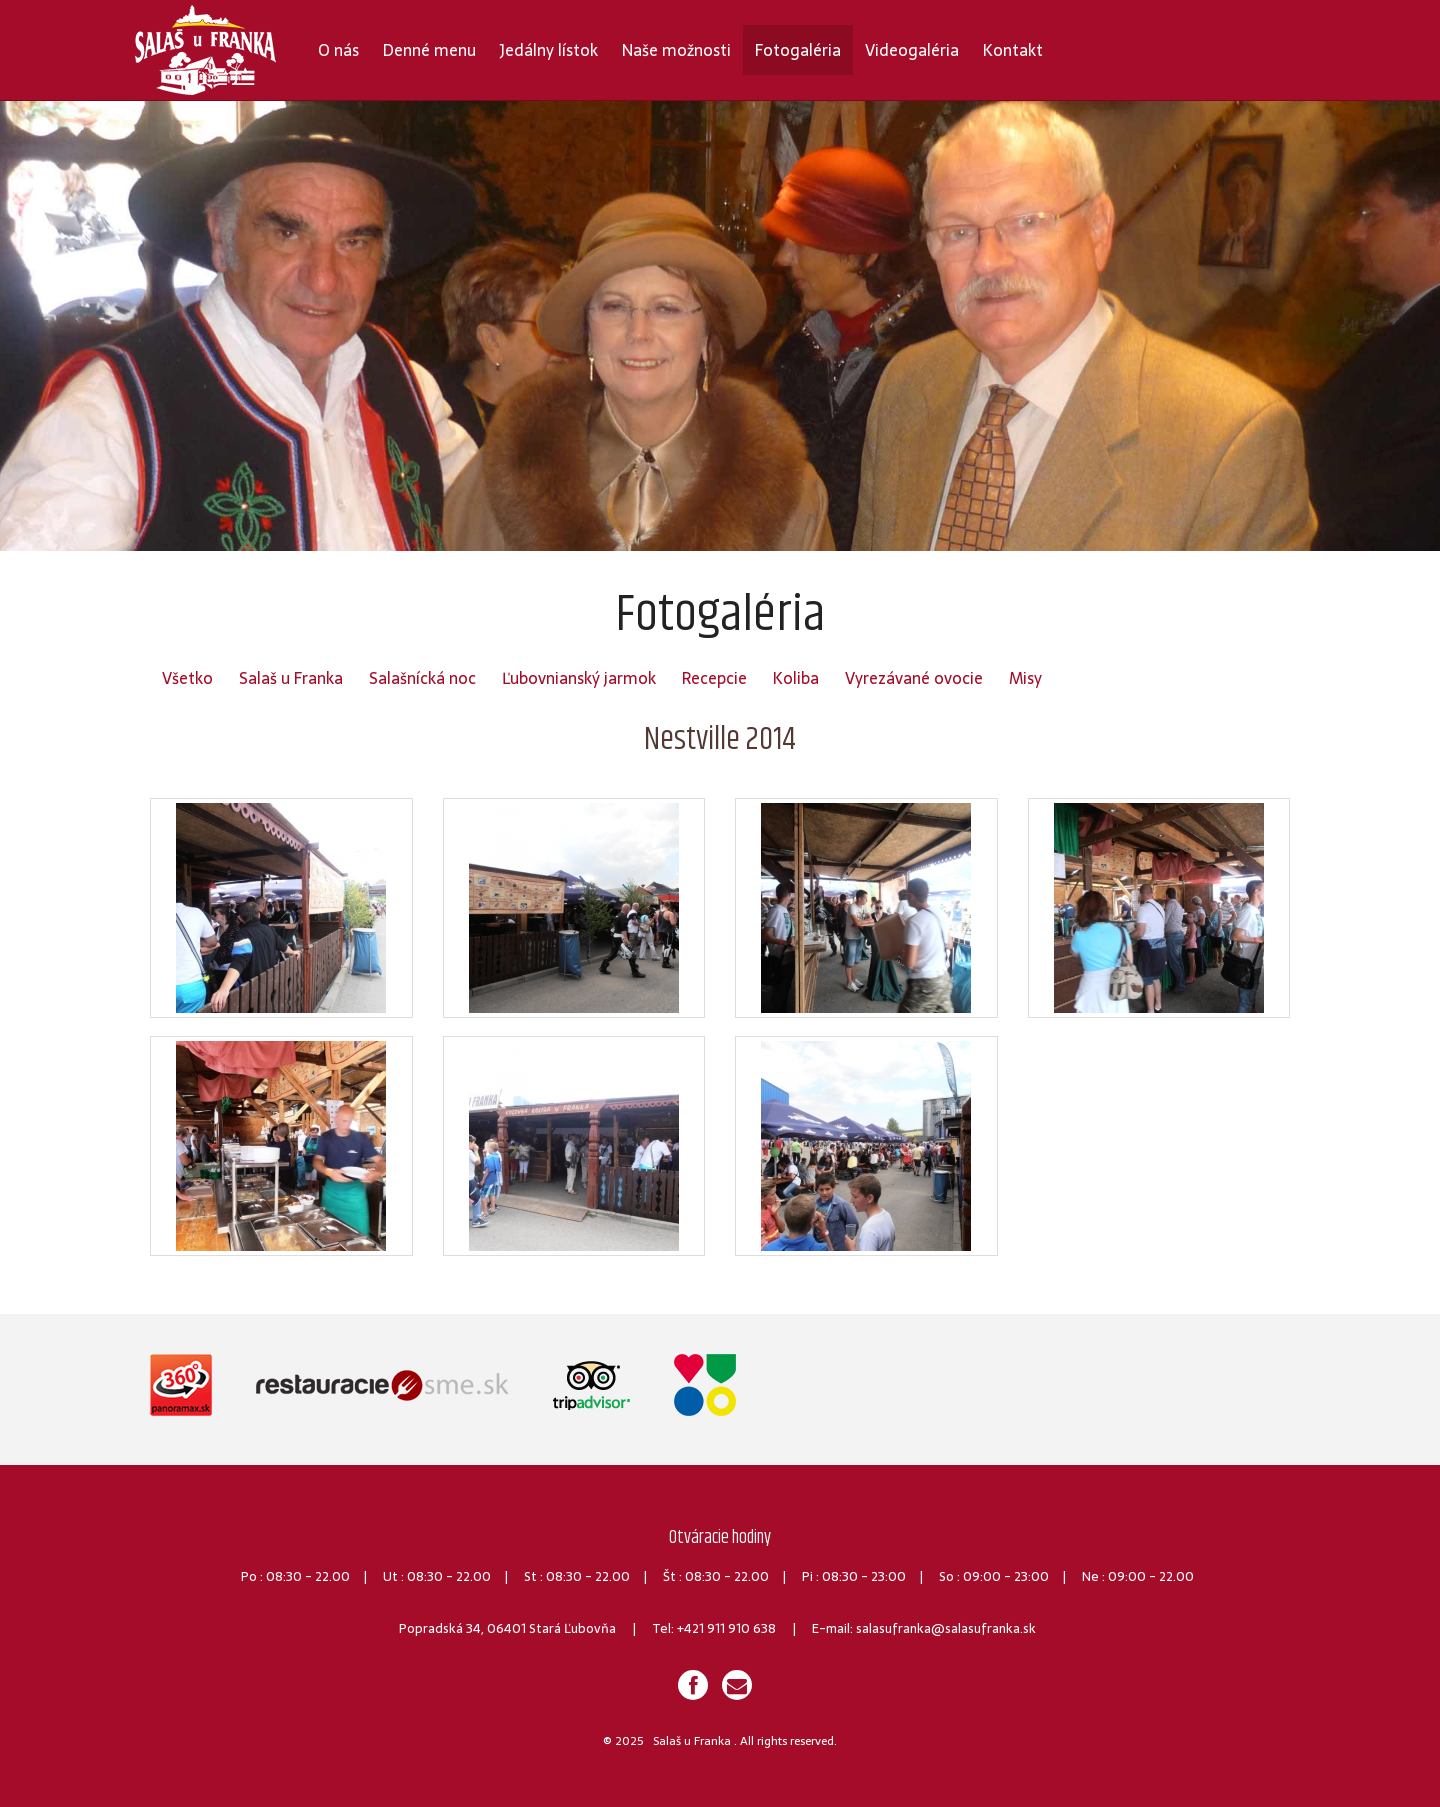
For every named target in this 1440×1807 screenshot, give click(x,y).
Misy (1025, 678)
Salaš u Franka (291, 678)
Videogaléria (912, 50)
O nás (338, 50)
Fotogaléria (798, 50)
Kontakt (1013, 50)
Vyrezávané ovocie (914, 678)
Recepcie (714, 678)
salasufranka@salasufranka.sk (946, 1628)
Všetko (187, 678)
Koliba (796, 678)
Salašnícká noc (422, 678)
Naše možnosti (676, 50)
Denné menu (429, 50)
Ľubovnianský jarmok (579, 678)
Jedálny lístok (549, 50)
